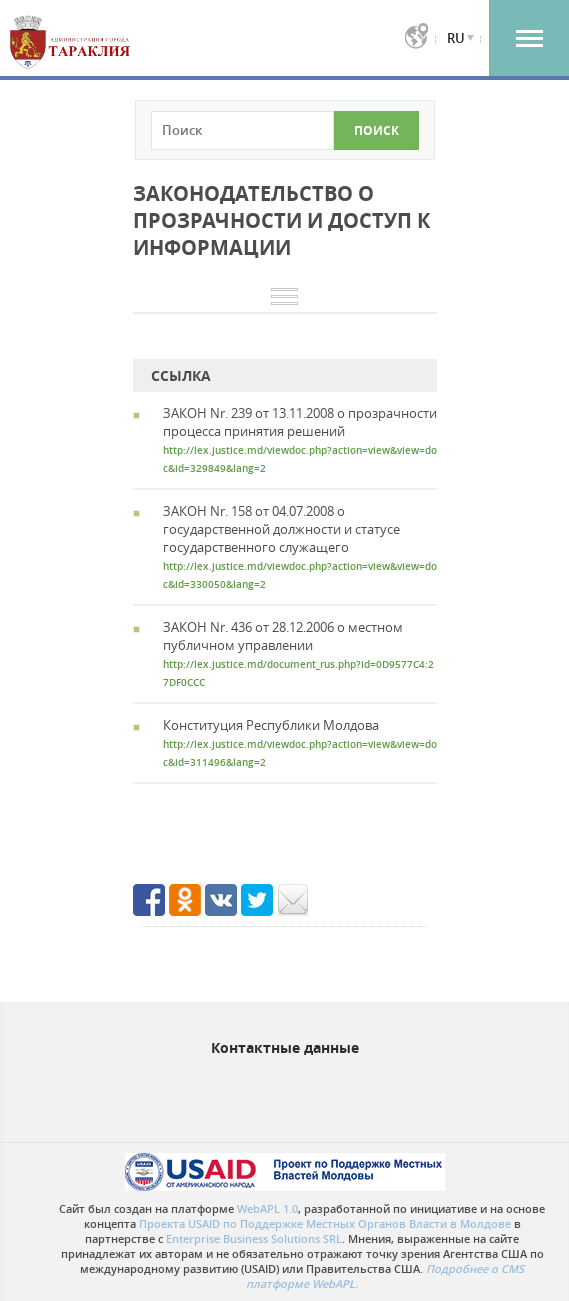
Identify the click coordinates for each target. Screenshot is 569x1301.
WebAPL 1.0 (267, 1208)
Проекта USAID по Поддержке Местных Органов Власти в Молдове (325, 1223)
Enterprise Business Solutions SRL (254, 1238)
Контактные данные (285, 1047)
